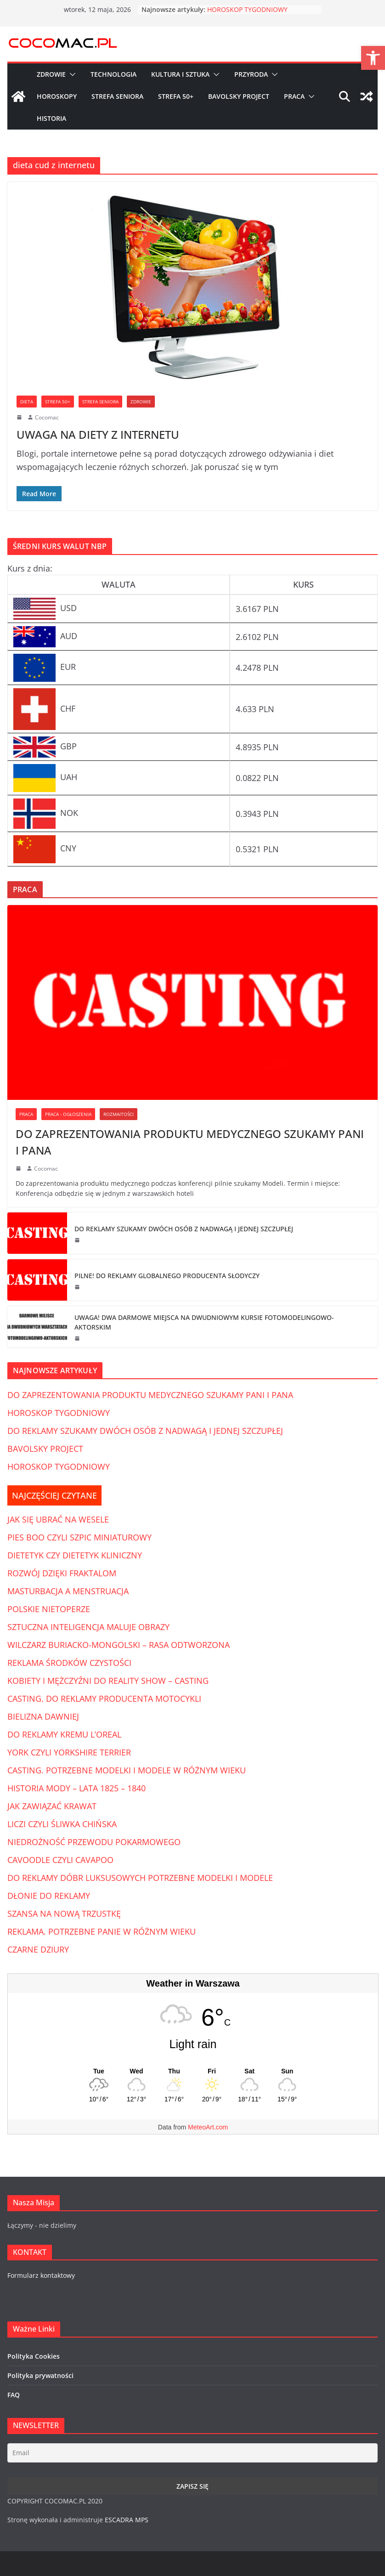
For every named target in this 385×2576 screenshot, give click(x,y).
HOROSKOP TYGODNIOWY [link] (247, 9)
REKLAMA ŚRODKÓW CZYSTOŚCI (69, 1662)
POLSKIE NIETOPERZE (48, 1608)
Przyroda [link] (251, 74)
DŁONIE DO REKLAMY (48, 1895)
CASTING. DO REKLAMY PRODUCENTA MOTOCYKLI (104, 1698)
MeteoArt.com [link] (208, 2127)
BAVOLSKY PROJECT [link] (45, 1448)
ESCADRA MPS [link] (126, 2519)
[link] (373, 58)
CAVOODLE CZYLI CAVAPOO (60, 1859)
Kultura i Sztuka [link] (180, 74)
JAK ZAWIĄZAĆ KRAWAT (51, 1806)
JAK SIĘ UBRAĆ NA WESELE (58, 1519)
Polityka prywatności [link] (40, 2375)
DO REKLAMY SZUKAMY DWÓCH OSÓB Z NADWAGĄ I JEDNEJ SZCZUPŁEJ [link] (183, 1228)
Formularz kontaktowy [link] (41, 2275)
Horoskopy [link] (57, 96)
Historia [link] (51, 118)
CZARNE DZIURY (38, 1949)
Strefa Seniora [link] (117, 96)
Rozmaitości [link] (118, 1114)
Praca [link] (294, 96)
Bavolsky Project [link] (238, 96)
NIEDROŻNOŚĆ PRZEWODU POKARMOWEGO (94, 1841)
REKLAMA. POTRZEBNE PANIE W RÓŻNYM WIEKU (101, 1931)
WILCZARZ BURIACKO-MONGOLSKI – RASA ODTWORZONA (118, 1644)
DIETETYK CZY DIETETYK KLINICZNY (74, 1555)
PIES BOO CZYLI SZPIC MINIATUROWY (79, 1537)
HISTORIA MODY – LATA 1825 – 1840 (76, 1788)
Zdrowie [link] (51, 74)
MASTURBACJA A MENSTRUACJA (68, 1591)
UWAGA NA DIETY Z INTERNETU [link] (98, 434)
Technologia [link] (113, 74)
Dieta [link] (26, 401)
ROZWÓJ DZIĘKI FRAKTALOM (61, 1573)
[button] (71, 74)
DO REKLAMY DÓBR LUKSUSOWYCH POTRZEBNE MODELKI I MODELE (140, 1877)
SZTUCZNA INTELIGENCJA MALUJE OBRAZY (88, 1626)
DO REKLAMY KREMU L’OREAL (64, 1734)
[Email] (192, 2453)
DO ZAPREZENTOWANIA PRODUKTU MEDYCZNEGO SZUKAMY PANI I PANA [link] (190, 1142)
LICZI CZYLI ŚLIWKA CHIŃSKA (62, 1823)
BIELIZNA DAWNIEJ (43, 1716)
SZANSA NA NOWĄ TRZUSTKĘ (64, 1913)
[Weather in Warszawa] (193, 2070)
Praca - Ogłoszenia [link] (68, 1114)
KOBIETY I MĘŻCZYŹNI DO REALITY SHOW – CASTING (108, 1680)
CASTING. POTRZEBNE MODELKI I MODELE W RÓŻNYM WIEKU (126, 1770)
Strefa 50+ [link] (175, 96)
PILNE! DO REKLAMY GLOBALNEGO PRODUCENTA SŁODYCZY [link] (167, 1275)
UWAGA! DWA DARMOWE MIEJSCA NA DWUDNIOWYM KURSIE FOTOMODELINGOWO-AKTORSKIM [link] (204, 1322)
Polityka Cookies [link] (33, 2356)
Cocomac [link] (47, 417)
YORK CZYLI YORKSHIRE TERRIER (69, 1752)
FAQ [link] (13, 2394)
